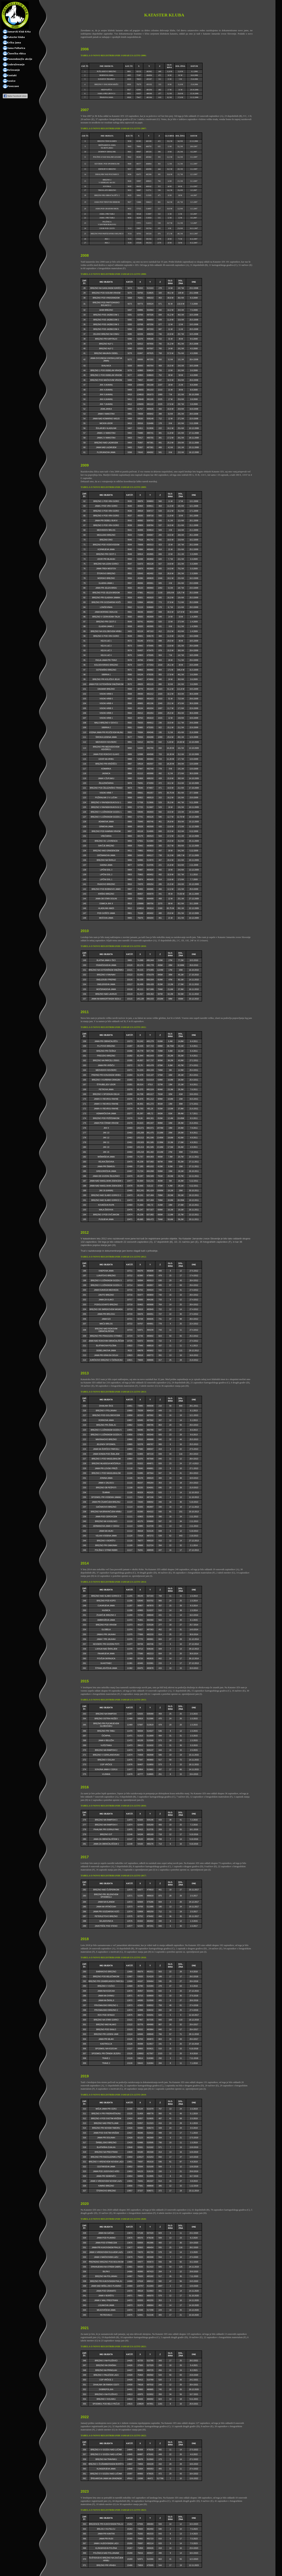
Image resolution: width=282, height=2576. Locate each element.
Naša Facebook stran (17, 96)
